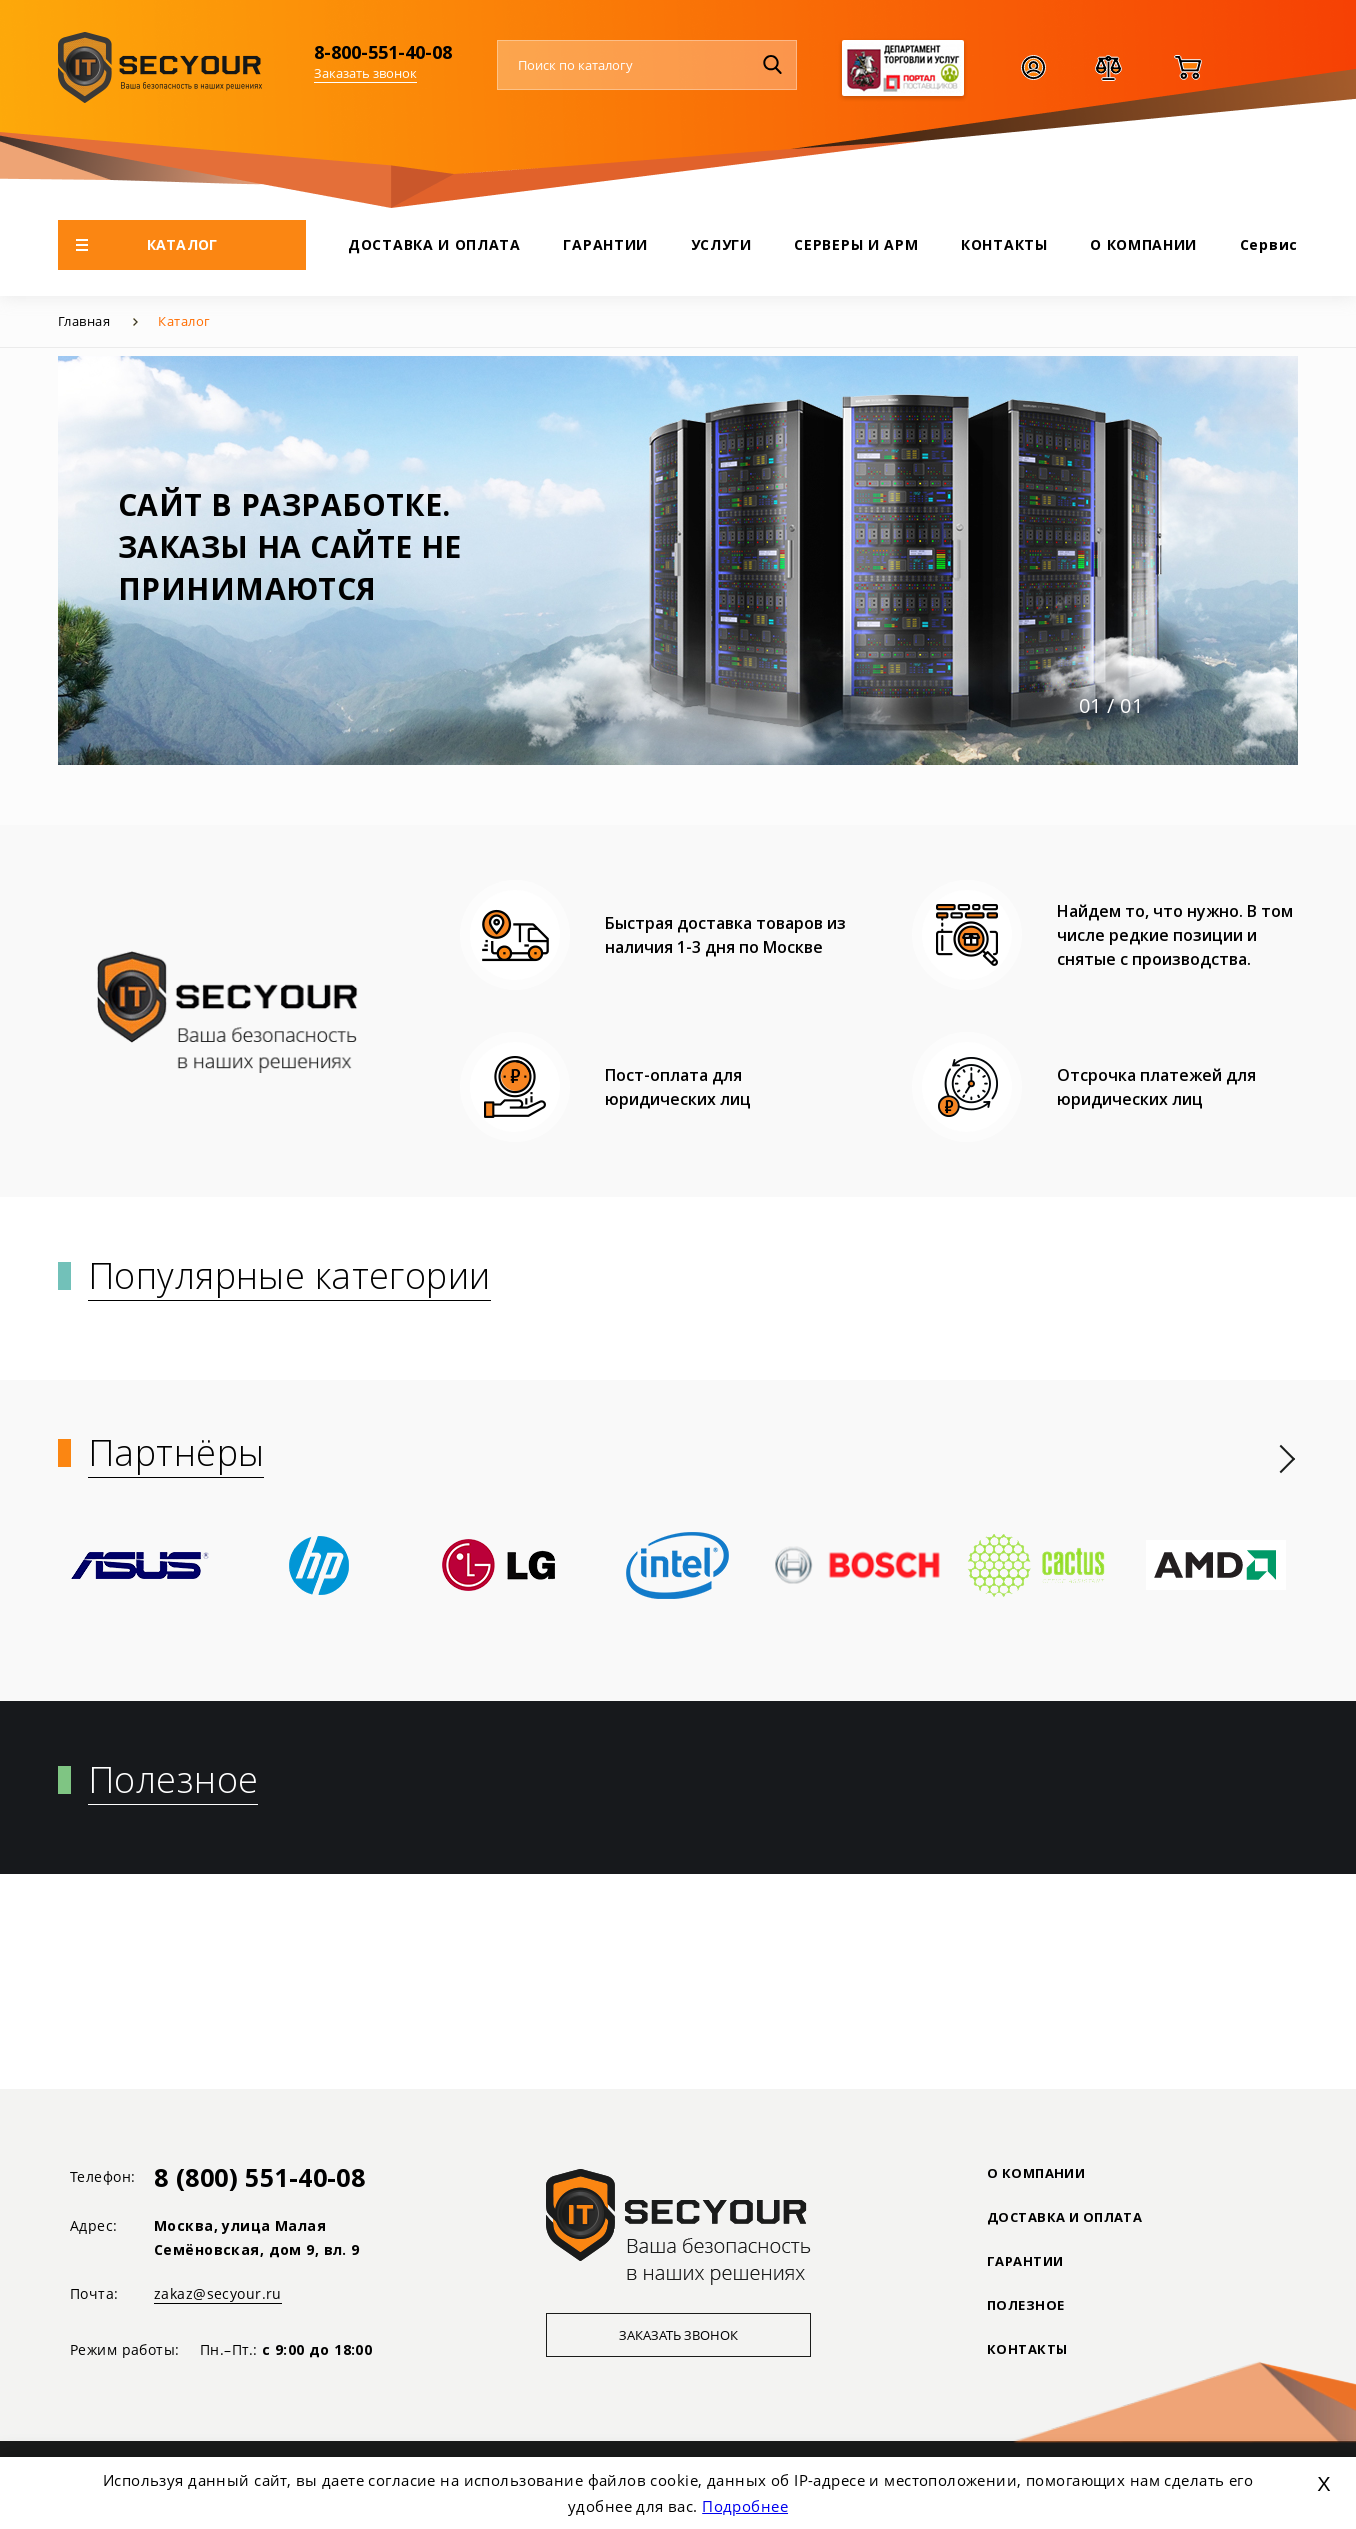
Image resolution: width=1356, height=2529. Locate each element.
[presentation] (1287, 1459)
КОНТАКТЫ (1004, 244)
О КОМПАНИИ (1143, 244)
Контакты (1027, 2349)
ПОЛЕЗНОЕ (1025, 2305)
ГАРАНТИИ (605, 244)
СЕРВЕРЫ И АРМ (856, 244)
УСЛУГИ (721, 244)
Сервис (1269, 244)
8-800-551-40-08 (383, 52)
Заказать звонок (365, 73)
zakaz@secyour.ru (218, 2293)
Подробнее (745, 2506)
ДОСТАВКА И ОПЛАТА (434, 244)
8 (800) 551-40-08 (259, 2177)
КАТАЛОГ (146, 244)
